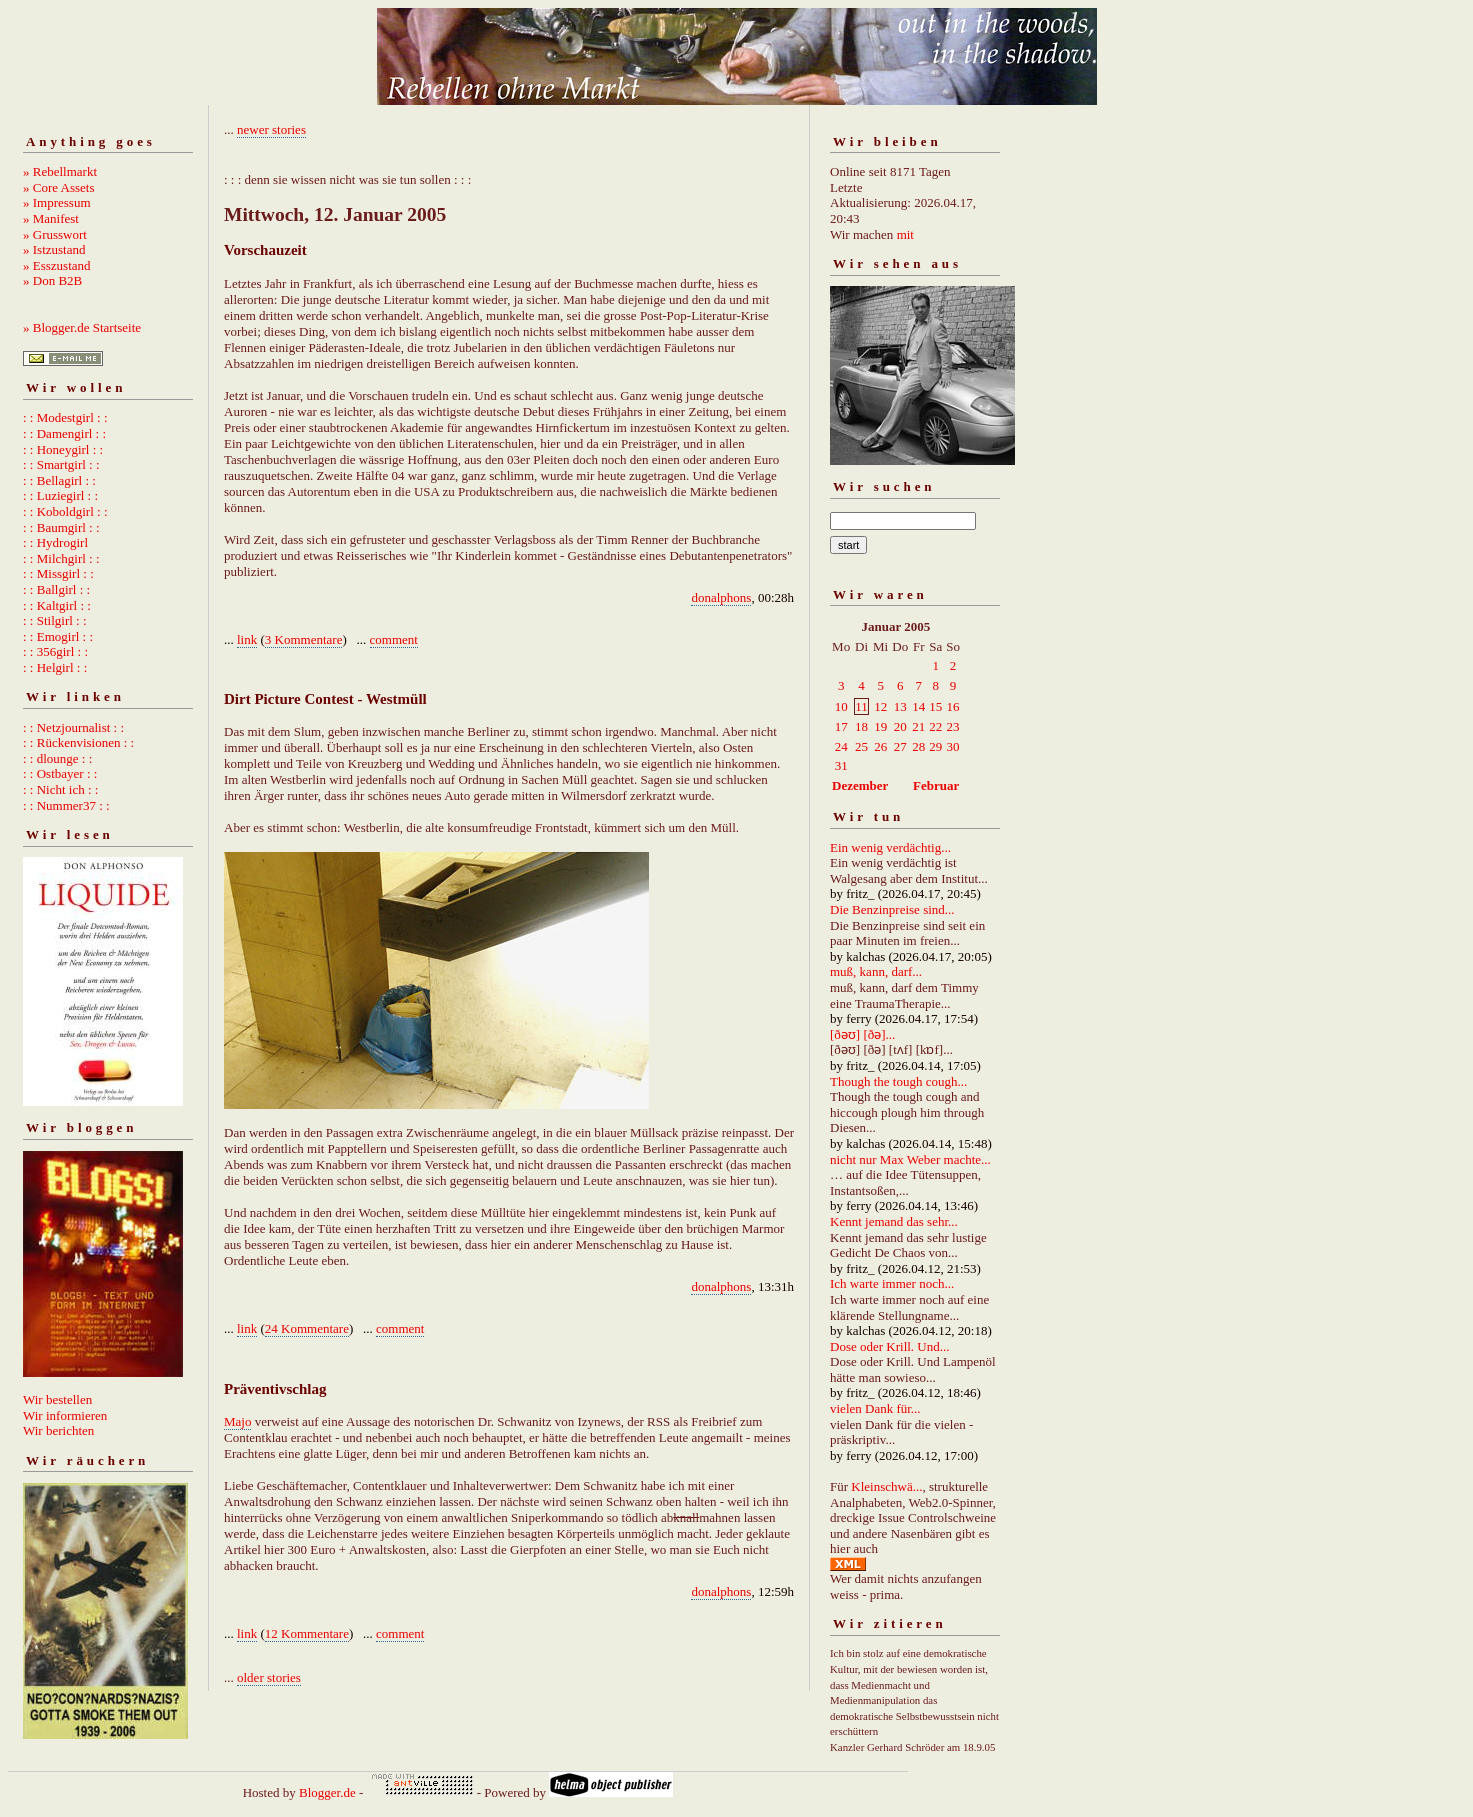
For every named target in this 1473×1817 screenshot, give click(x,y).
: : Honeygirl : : (63, 449)
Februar (936, 785)
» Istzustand (54, 249)
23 (953, 726)
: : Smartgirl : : (61, 464)
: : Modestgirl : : (65, 417)
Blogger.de (327, 1792)
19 (880, 726)
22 (935, 726)
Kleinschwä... (886, 1486)
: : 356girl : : (55, 651)
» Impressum (57, 202)
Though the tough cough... (898, 1081)
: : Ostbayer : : (60, 773)
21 (918, 726)
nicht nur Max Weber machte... (910, 1159)
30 (953, 746)
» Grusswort (55, 234)
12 (880, 706)
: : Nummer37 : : (66, 805)
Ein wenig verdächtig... (890, 847)
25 (861, 746)
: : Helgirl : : (55, 667)
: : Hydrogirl (55, 542)
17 (841, 726)
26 (880, 746)
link (247, 639)
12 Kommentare (307, 1633)
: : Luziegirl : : (60, 495)
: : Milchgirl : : (61, 558)
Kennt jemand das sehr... (894, 1221)
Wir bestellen (57, 1399)
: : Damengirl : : (64, 433)
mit (905, 234)
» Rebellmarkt (60, 171)
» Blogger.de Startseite (82, 327)
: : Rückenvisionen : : (78, 742)
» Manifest (51, 218)
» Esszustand (57, 265)
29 (935, 746)
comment (394, 639)
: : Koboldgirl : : (65, 511)
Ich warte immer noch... (892, 1283)
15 (935, 706)
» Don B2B (52, 280)
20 (900, 726)
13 (900, 706)
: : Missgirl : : (58, 573)
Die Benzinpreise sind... (892, 909)
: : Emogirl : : (58, 636)
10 (841, 706)
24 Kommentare (307, 1328)
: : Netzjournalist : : (73, 727)
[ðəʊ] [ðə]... (862, 1034)
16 (953, 706)
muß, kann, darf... (876, 971)
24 (841, 746)
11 (861, 706)
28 (918, 746)
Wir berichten (58, 1430)
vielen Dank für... (875, 1408)
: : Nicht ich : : (60, 789)
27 (900, 746)
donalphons (721, 597)
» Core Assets (59, 187)
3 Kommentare (304, 639)
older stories (269, 1677)
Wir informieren (65, 1415)
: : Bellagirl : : (59, 480)
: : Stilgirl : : (55, 620)
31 (841, 765)
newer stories (271, 129)
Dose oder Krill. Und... (890, 1346)
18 (861, 726)
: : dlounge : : (57, 758)
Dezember (860, 785)
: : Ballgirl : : (56, 589)
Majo (237, 1421)
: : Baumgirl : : (61, 527)
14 (918, 706)
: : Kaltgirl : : (57, 605)
